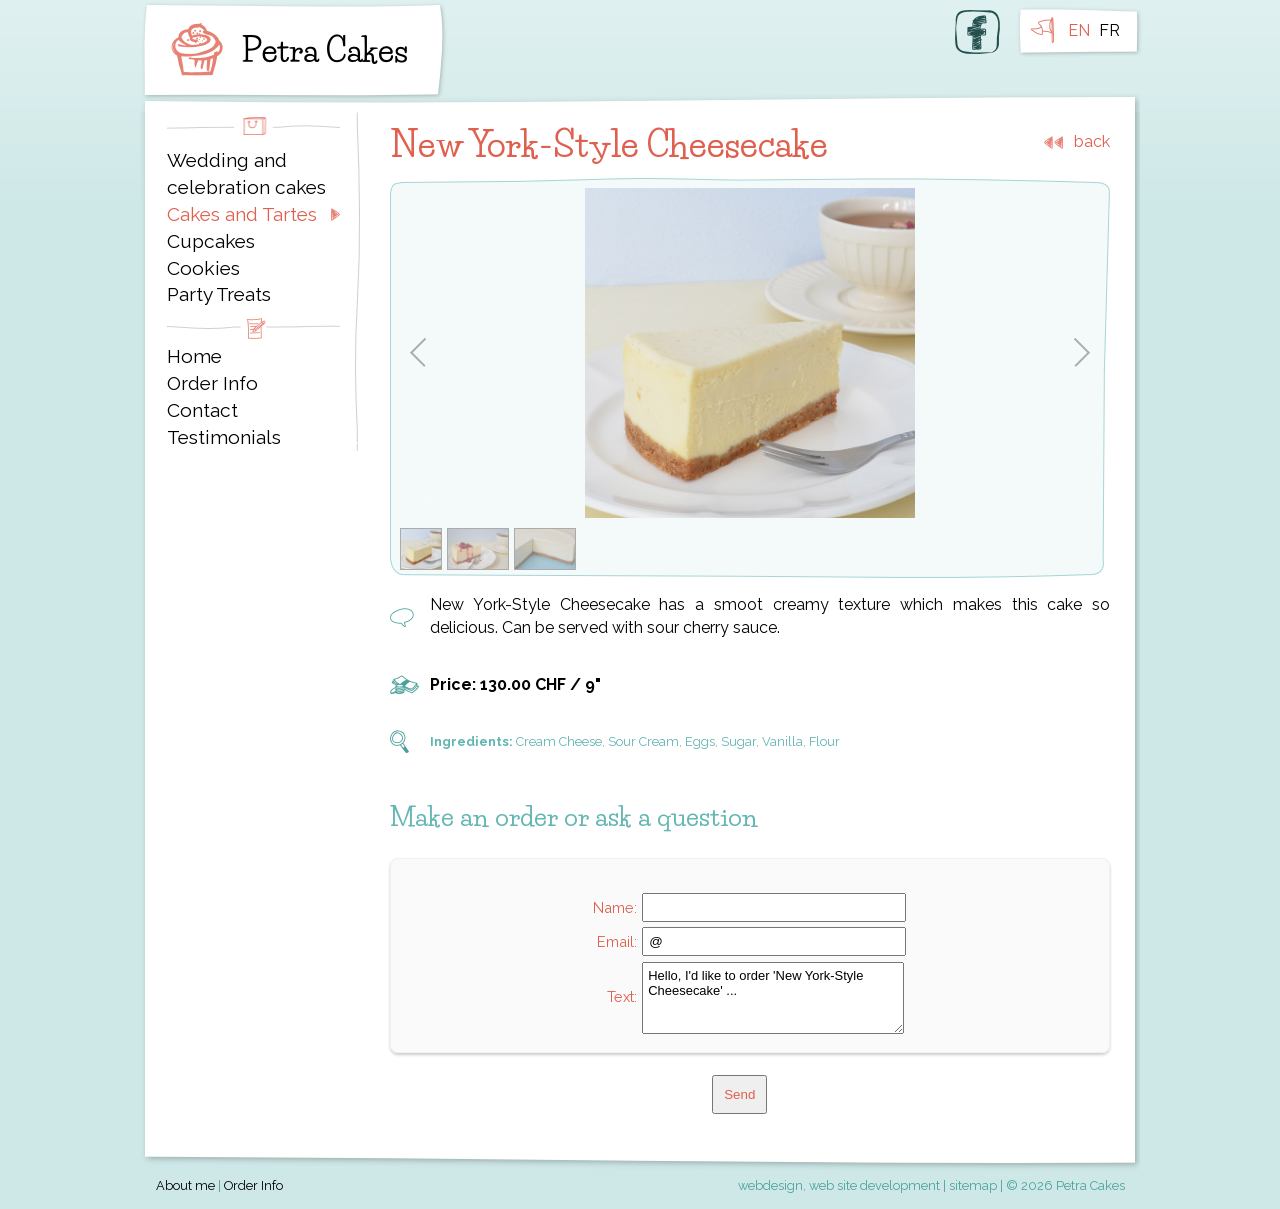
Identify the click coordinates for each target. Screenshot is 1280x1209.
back (1092, 142)
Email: (617, 941)
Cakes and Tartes (242, 214)
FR (1109, 30)
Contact (202, 410)
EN (1079, 30)
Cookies (203, 268)
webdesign (770, 1185)
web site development (874, 1185)
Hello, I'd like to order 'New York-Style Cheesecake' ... (773, 998)
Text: (622, 996)
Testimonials (224, 437)
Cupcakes (211, 241)
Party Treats (219, 294)
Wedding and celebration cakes (246, 173)
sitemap (973, 1185)
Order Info (212, 383)
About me (185, 1185)
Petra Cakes (285, 50)
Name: (615, 907)
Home (194, 356)
